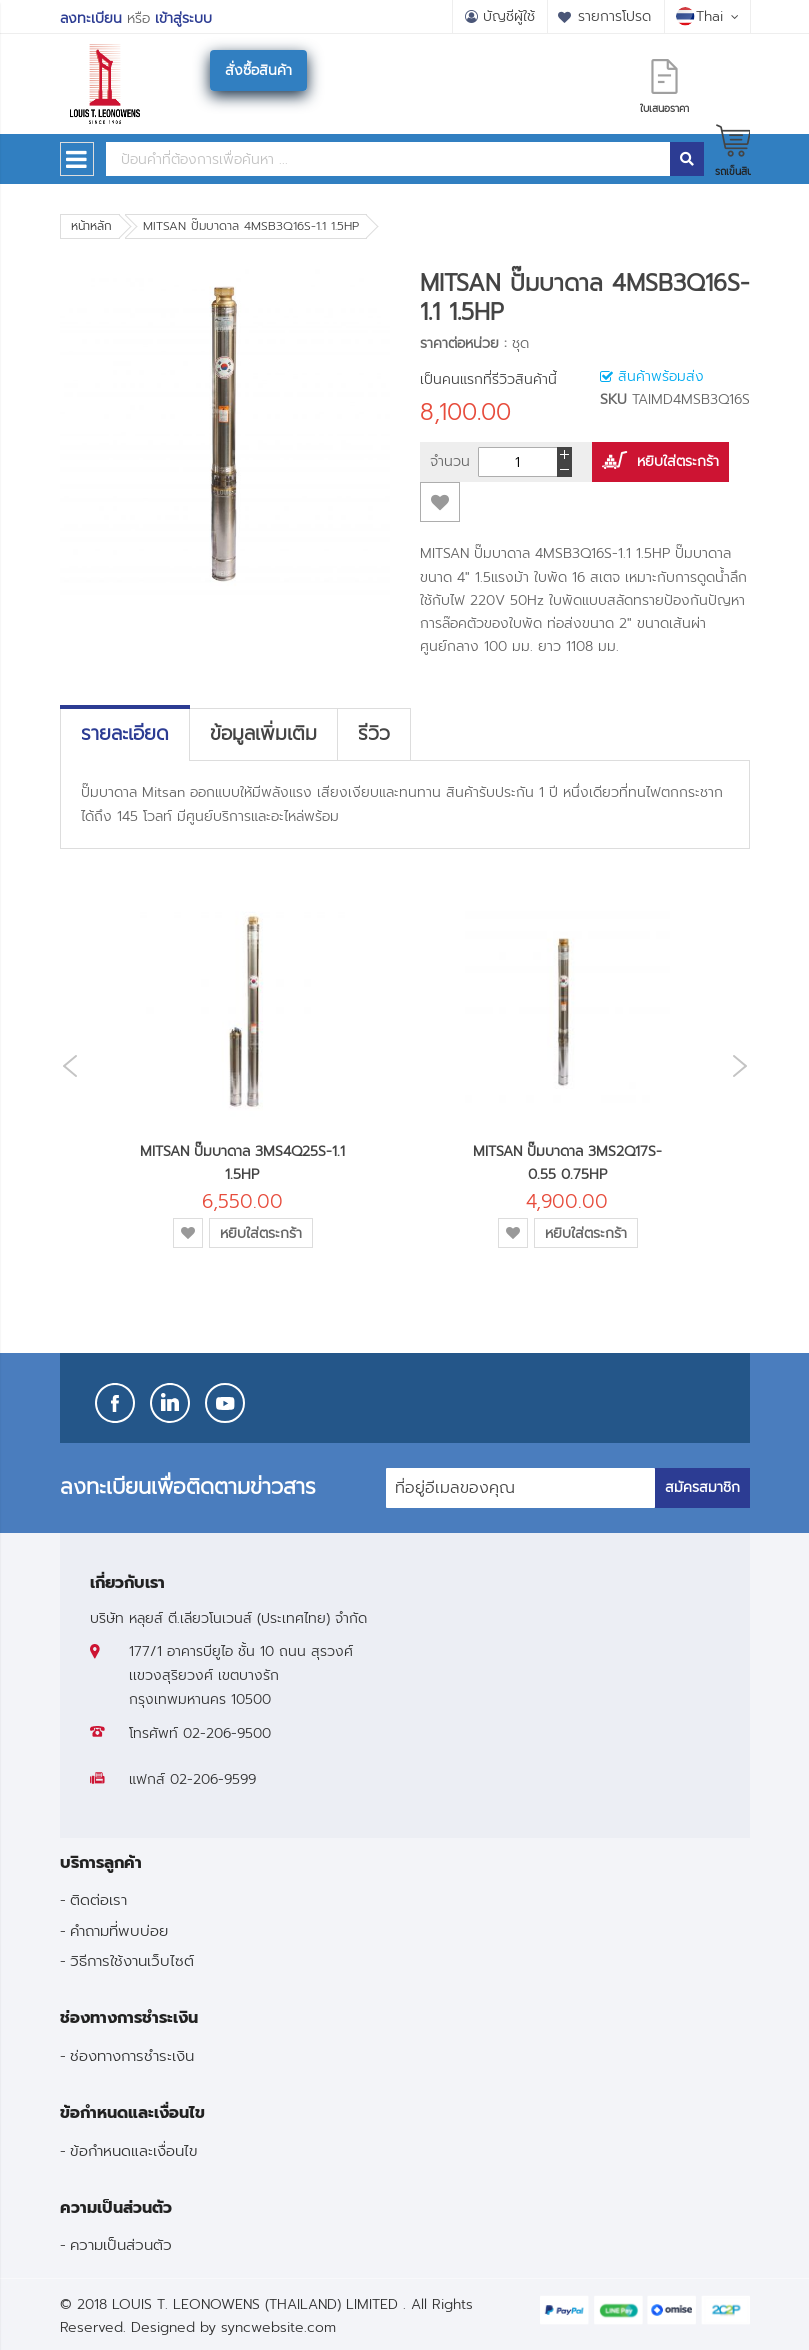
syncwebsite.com (278, 2327)
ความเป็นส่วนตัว (121, 2244)
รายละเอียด (125, 734)
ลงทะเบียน (91, 18)
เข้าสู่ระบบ (183, 18)
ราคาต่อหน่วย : (463, 343)
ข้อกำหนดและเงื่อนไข (134, 2150)
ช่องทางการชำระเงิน (132, 2055)
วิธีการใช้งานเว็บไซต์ (132, 1960)
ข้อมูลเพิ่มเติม (263, 734)
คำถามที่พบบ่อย (119, 1930)
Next (745, 1065)
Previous (65, 1066)
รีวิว (374, 734)
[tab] (125, 734)
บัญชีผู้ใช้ (509, 16)
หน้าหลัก (91, 226)
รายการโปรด (614, 16)
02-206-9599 (213, 1779)
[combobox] (388, 159)
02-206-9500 (227, 1733)
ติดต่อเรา (98, 1899)
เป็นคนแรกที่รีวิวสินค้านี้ (488, 379)
